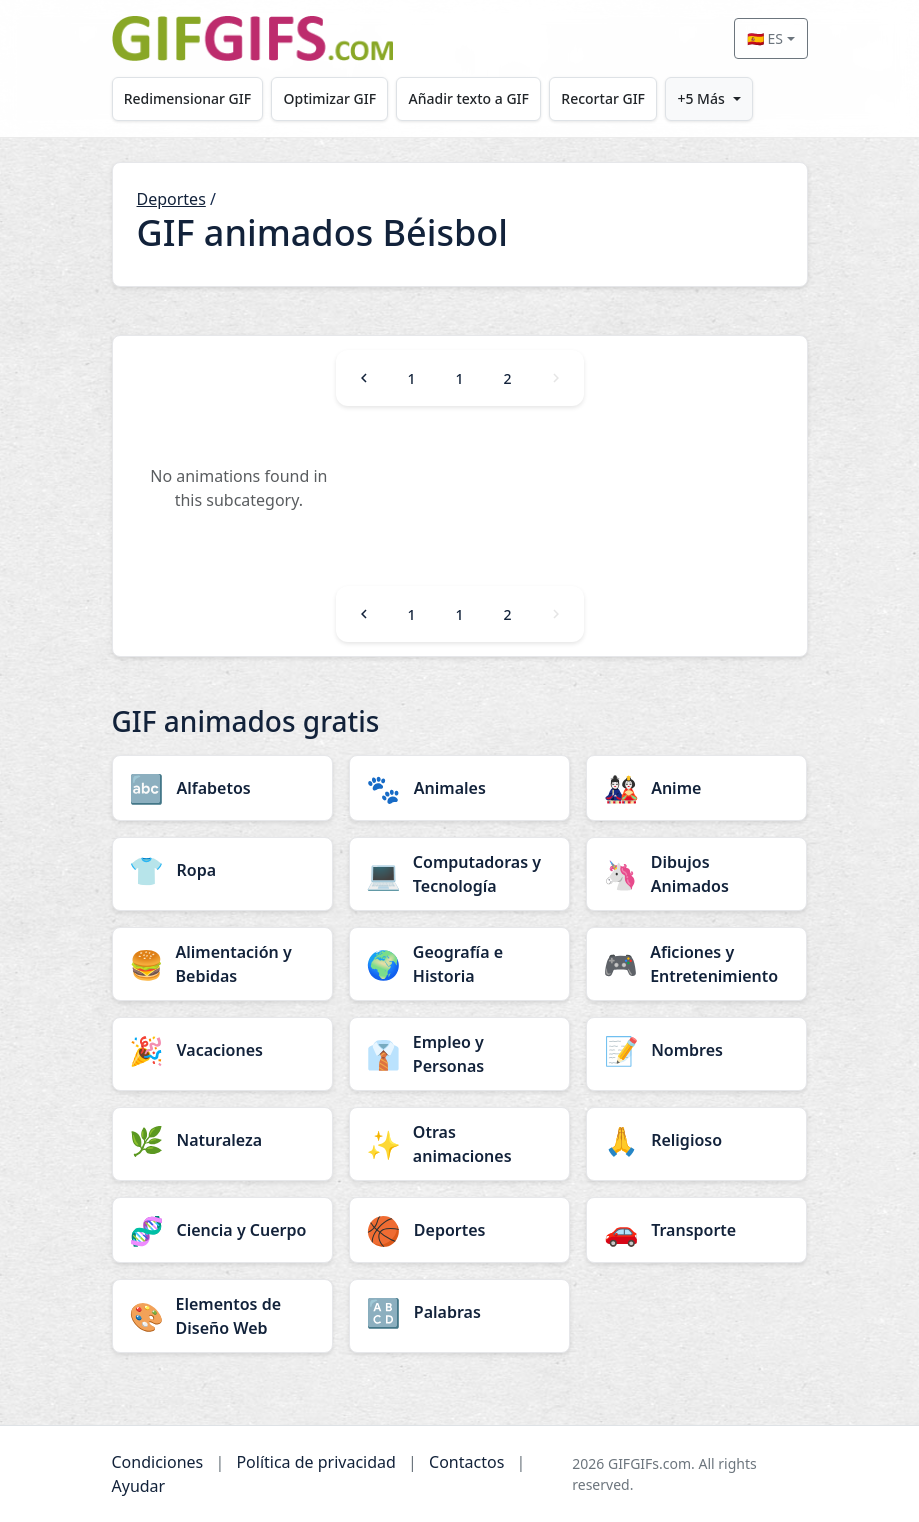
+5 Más (700, 98)
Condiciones (158, 1462)
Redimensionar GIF (187, 98)
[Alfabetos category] (222, 788)
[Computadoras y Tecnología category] (459, 874)
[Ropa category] (222, 870)
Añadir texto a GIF (469, 98)
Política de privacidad (316, 1462)
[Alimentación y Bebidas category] (222, 964)
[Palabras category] (459, 1312)
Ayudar (139, 1486)
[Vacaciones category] (222, 1050)
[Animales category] (459, 788)
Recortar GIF (603, 98)
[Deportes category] (459, 1230)
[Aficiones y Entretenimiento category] (696, 964)
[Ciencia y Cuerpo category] (222, 1230)
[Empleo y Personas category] (459, 1054)
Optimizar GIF (330, 98)
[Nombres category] (696, 1050)
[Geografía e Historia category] (459, 964)
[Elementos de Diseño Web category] (222, 1316)
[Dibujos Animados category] (696, 874)
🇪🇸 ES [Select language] (765, 38)
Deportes (171, 199)
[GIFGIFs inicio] (253, 38)
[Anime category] (696, 788)
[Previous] (364, 378)
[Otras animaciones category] (459, 1144)
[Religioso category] (696, 1140)
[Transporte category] (696, 1230)
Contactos (466, 1462)
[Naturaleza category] (222, 1140)
